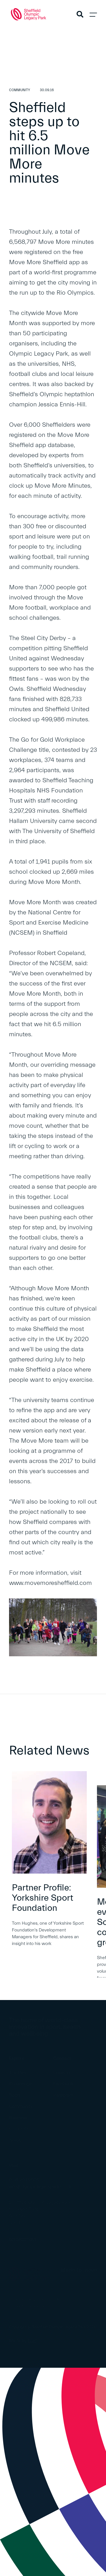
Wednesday (67, 658)
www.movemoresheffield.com (50, 1583)
